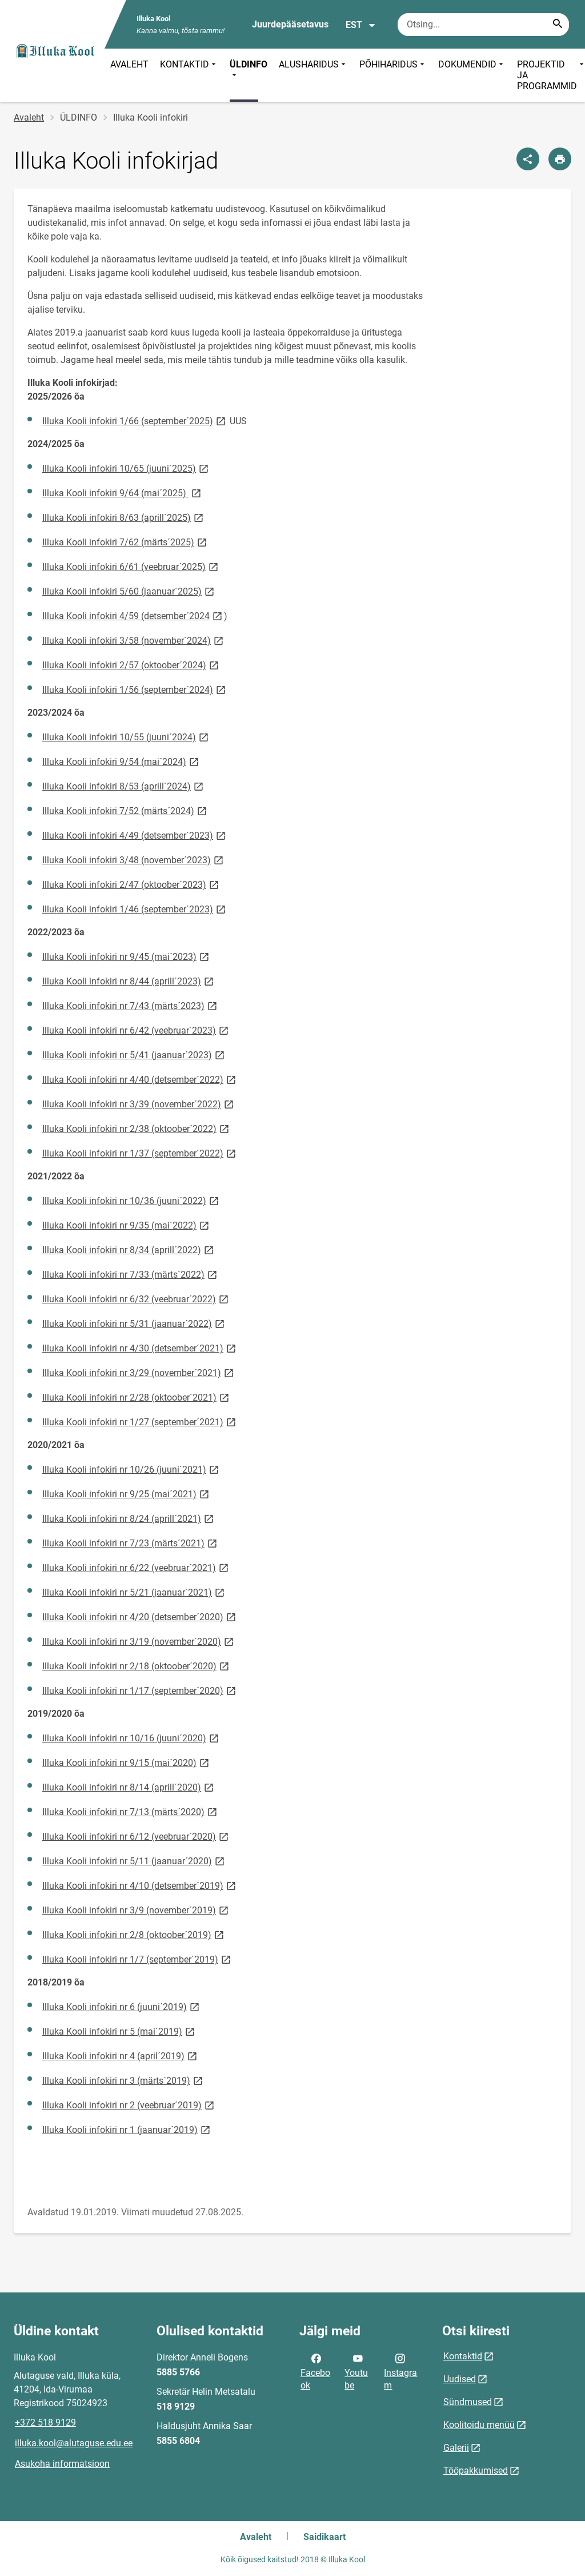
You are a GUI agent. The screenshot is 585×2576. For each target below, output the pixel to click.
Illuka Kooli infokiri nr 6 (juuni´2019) (121, 2006)
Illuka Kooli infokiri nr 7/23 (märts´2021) (130, 1543)
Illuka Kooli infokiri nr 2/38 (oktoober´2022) (136, 1128)
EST (361, 25)
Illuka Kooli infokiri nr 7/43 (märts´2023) (130, 1005)
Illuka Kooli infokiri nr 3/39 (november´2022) (138, 1104)
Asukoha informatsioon (62, 2463)
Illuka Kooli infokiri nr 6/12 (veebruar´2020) (136, 1836)
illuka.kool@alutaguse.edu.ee (74, 2443)
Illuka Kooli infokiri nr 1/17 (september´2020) (140, 1690)
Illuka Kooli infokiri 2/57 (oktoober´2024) (131, 665)
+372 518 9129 (45, 2422)
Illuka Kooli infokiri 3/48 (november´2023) (133, 860)
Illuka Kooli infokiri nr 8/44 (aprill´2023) (128, 981)
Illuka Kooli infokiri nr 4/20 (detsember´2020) (140, 1616)
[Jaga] (527, 158)
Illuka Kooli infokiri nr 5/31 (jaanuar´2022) (134, 1323)
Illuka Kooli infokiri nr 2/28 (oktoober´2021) (136, 1397)
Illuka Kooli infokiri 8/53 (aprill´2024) (123, 786)
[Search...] (557, 24)
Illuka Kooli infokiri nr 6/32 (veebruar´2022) (136, 1299)
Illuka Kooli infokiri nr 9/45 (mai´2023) (126, 956)
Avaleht (29, 117)
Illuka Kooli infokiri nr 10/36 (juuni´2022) (131, 1200)
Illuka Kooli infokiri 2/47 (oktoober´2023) (131, 884)
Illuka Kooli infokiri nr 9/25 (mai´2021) (126, 1494)
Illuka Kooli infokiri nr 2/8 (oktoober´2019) (134, 1934)
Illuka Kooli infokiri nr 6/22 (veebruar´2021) (136, 1567)
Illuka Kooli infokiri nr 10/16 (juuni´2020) (131, 1738)
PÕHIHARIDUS (393, 75)
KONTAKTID (189, 75)
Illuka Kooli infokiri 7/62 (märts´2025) (125, 542)
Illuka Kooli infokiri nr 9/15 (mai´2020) (126, 1762)
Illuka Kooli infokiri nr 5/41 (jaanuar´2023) (134, 1054)
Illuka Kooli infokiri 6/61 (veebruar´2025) (131, 566)
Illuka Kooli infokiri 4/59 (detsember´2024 (133, 615)
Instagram (400, 2371)
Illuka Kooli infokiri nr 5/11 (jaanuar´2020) (134, 1861)
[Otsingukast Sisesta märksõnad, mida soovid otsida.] (483, 24)
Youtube (356, 2371)
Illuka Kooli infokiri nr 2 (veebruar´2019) (129, 2105)
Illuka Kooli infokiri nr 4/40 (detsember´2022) (140, 1079)
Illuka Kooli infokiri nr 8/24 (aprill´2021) (128, 1518)
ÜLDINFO (248, 70)
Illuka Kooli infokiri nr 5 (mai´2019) (119, 2031)
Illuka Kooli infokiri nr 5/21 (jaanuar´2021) (134, 1592)
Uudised (459, 2379)
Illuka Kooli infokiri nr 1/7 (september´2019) (137, 1959)
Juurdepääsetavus (290, 24)
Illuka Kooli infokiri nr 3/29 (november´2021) (138, 1372)
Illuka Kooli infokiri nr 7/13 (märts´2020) (130, 1811)
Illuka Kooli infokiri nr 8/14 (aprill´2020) (128, 1787)
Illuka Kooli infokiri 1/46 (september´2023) (134, 909)
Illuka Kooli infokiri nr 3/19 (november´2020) (138, 1641)
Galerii (456, 2447)
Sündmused (467, 2401)
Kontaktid (462, 2356)
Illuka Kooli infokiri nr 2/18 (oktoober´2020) (136, 1666)
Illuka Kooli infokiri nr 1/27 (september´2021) (140, 1421)
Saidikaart (324, 2536)
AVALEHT (129, 64)
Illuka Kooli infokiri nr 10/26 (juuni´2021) (131, 1469)
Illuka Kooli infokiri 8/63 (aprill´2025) (123, 517)
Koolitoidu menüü (479, 2424)
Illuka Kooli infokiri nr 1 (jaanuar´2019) (127, 2129)
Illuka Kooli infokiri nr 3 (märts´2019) (123, 2080)
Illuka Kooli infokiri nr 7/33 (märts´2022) (130, 1274)
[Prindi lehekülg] (559, 158)
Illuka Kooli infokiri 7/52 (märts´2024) (125, 810)
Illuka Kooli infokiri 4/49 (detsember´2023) (134, 835)
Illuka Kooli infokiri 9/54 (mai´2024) (121, 761)
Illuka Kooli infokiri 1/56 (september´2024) (134, 689)
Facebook (315, 2371)
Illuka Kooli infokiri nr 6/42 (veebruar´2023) (136, 1030)
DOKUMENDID (472, 75)
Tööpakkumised (475, 2470)
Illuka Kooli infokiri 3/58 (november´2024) (133, 640)
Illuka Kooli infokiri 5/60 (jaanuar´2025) (129, 591)
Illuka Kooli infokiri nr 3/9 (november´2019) (136, 1910)
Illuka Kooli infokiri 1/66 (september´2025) (134, 420)
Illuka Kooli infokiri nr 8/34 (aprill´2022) (128, 1249)
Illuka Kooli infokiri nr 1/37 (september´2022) (140, 1153)
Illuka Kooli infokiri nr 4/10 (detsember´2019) (140, 1885)
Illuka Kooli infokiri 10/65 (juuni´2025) (126, 468)
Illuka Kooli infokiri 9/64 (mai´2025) (122, 493)
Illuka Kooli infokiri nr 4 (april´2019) (120, 2055)
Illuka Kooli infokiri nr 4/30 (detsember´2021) (140, 1348)
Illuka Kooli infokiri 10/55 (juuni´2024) (126, 737)
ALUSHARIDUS (313, 75)
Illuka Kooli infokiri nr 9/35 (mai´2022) (126, 1225)
